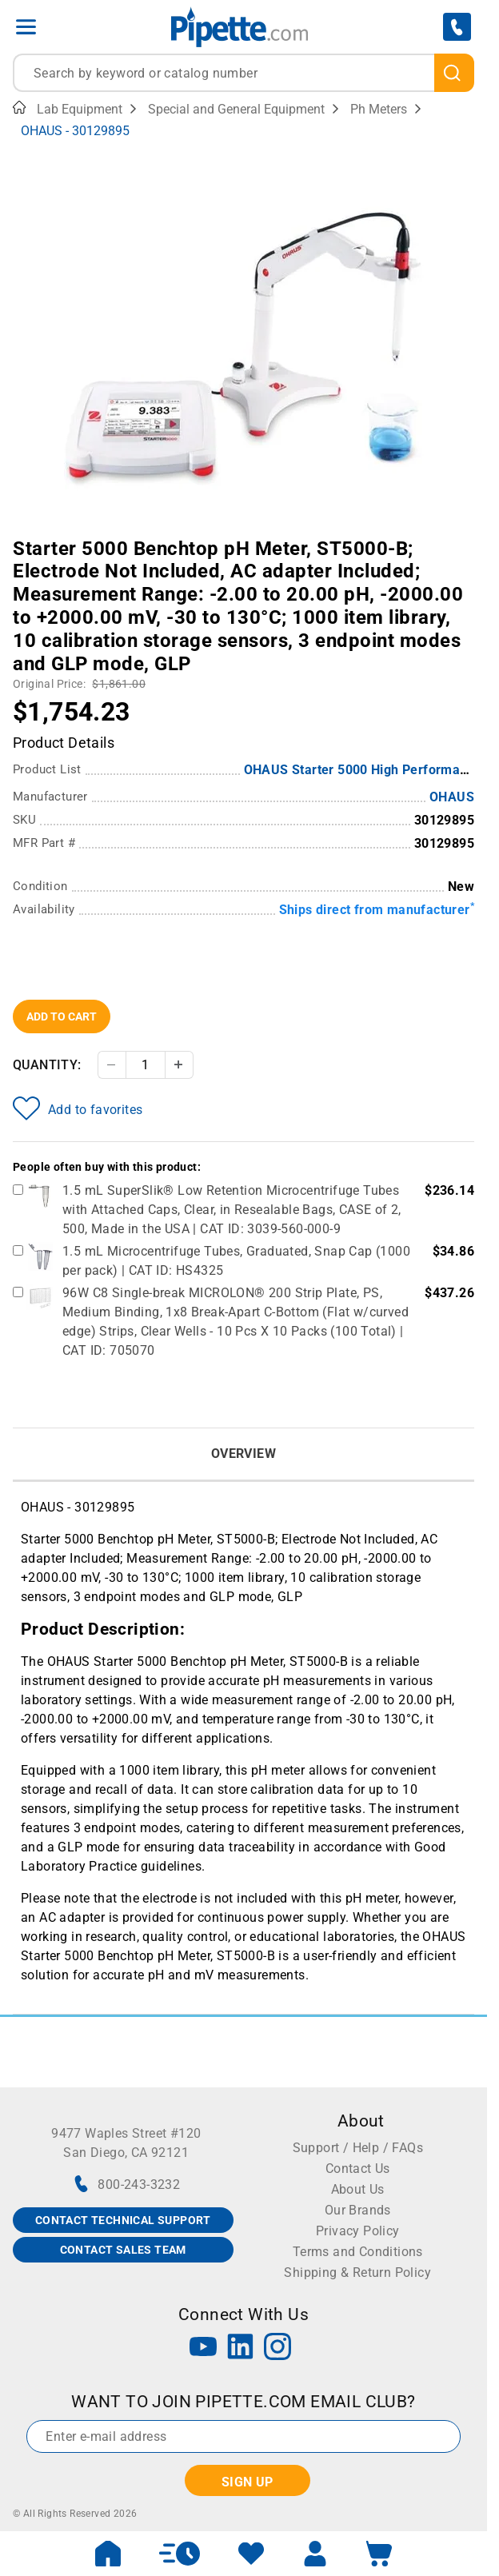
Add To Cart (61, 1016)
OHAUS (451, 797)
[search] (454, 73)
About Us (358, 2189)
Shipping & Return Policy (357, 2272)
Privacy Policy (358, 2231)
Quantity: (47, 1064)
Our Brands (358, 2210)
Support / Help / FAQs (358, 2147)
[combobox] (243, 73)
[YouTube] (203, 2348)
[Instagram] (277, 2348)
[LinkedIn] (240, 2348)
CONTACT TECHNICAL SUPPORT (123, 2220)
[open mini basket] (379, 2553)
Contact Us (357, 2168)
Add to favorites (77, 1108)
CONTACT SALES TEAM (123, 2249)
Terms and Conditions (358, 2251)
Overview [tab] (243, 1453)
